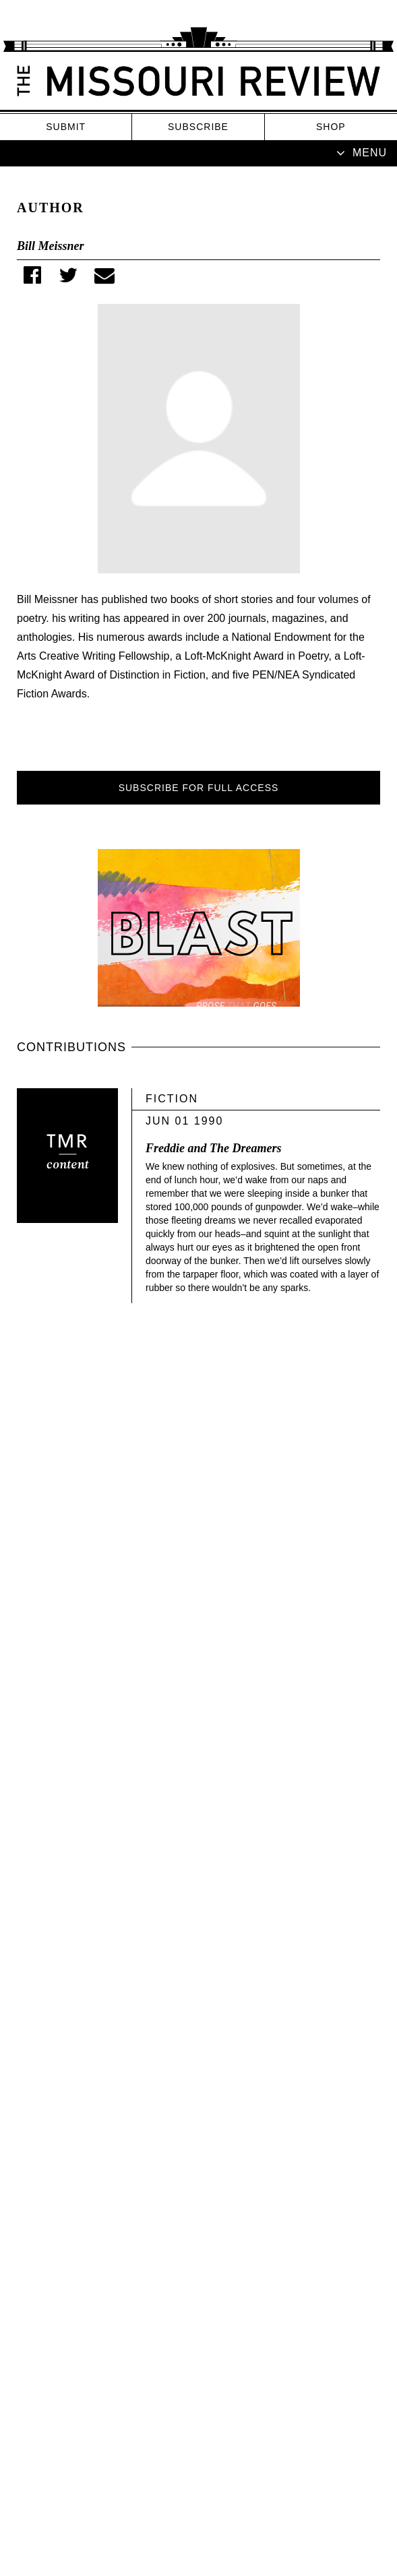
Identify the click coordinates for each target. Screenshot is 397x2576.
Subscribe (198, 126)
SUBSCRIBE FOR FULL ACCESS (199, 787)
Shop (331, 126)
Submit (66, 126)
